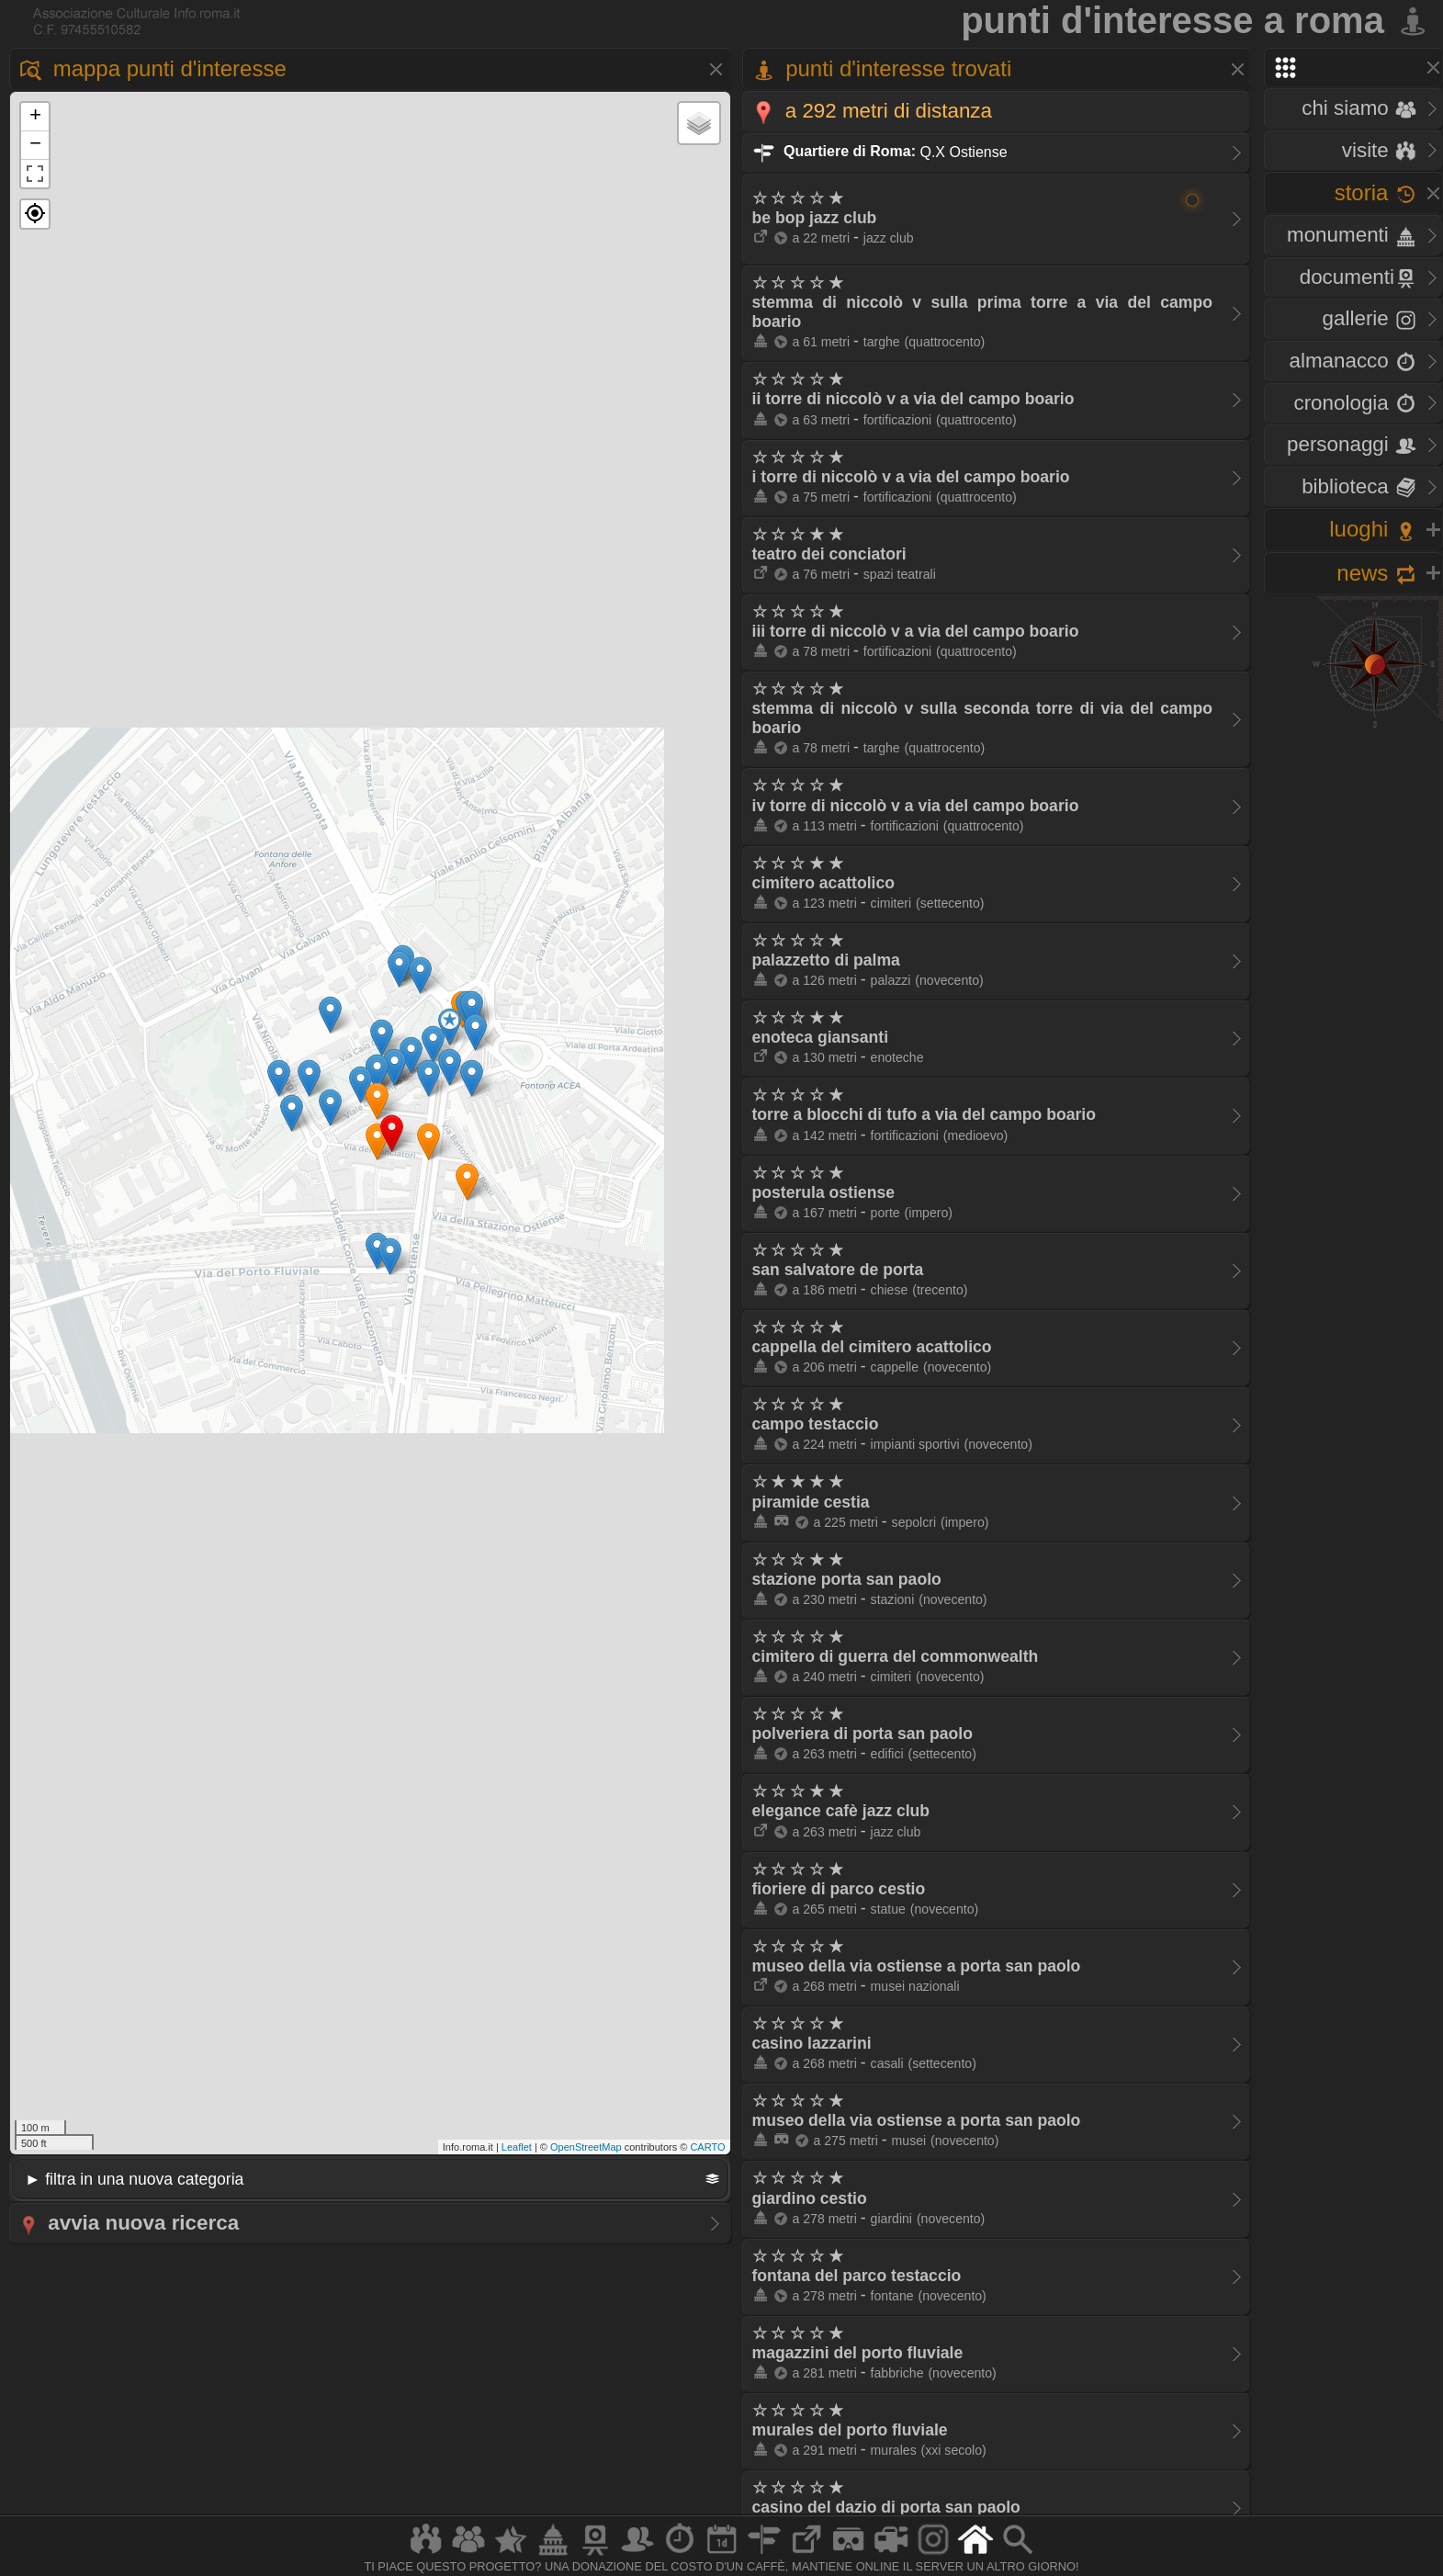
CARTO (707, 2146)
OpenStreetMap (586, 2146)
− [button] (35, 145)
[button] (35, 214)
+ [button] (35, 116)
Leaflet (517, 2146)
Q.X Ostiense (880, 151)
